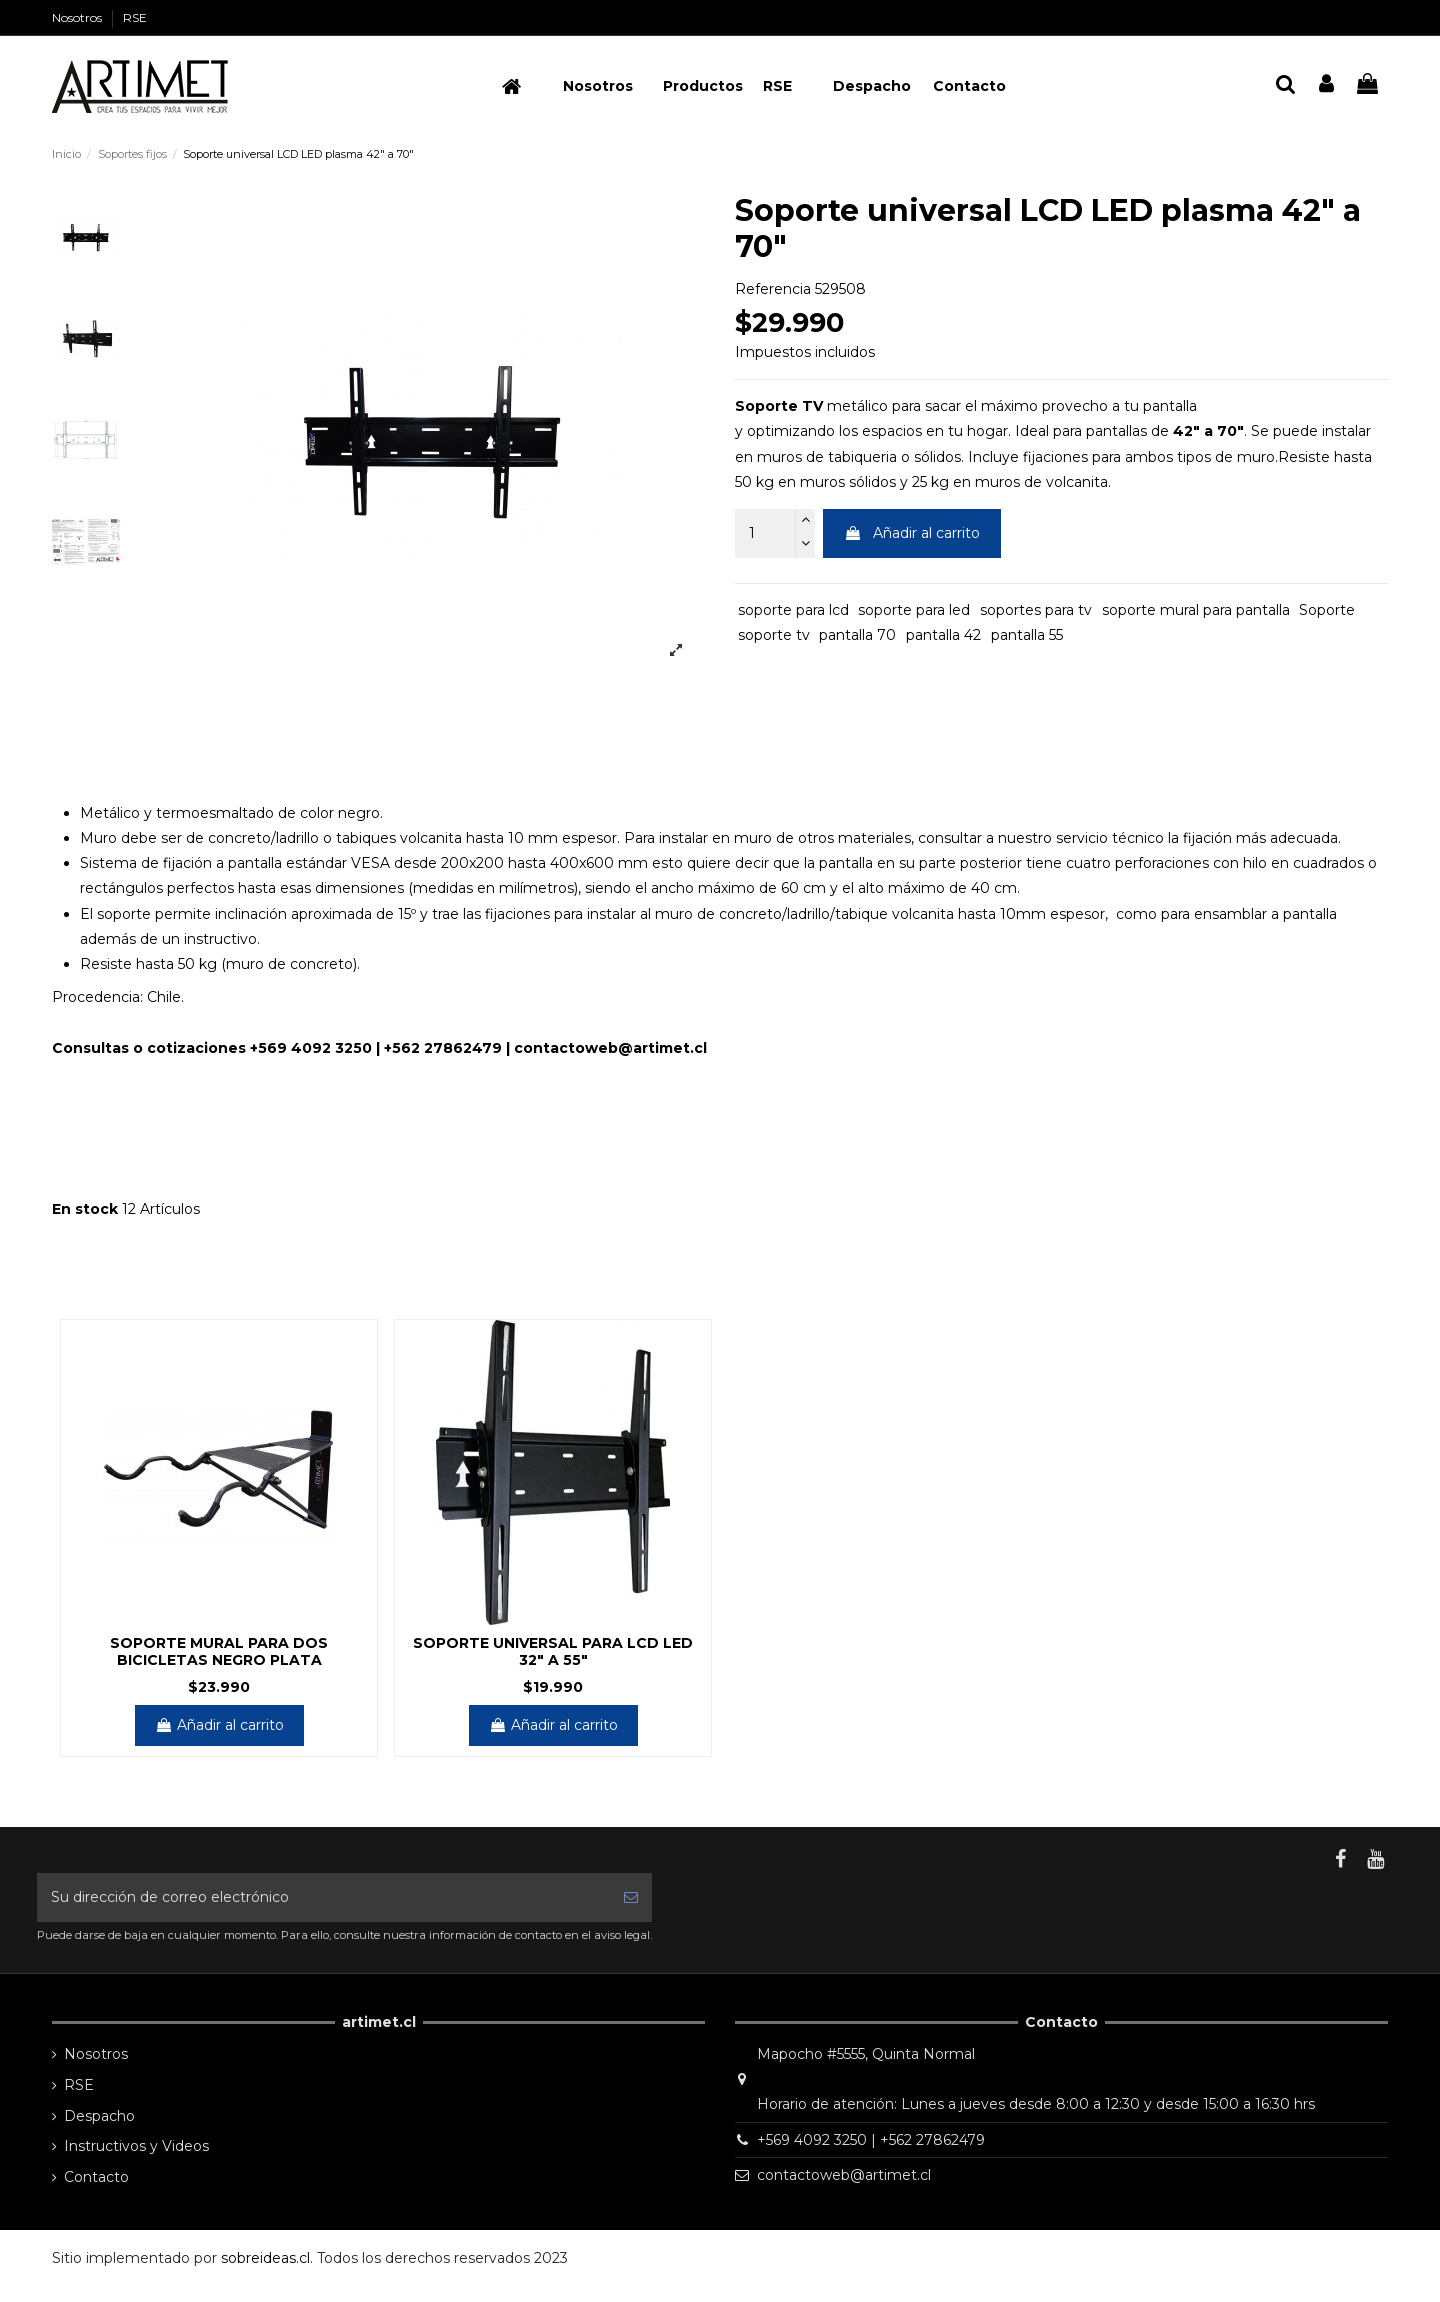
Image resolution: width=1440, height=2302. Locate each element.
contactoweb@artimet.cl (844, 2175)
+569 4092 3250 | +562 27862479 (871, 2140)
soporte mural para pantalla (1196, 610)
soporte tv (774, 635)
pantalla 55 (1027, 635)
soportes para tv (1036, 610)
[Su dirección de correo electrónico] (323, 1897)
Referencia (773, 289)
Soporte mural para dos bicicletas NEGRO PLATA (219, 1651)
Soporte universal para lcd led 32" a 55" (553, 1651)
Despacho (99, 2116)
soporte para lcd (793, 610)
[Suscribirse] (631, 1897)
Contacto (96, 2177)
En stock (85, 1209)
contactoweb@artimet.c (608, 1048)
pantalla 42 (943, 635)
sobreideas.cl (265, 2258)
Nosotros (78, 17)
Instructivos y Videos (136, 2146)
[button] (692, 86)
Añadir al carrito (912, 533)
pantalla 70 (857, 635)
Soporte (1327, 610)
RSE (135, 17)
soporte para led (914, 610)
